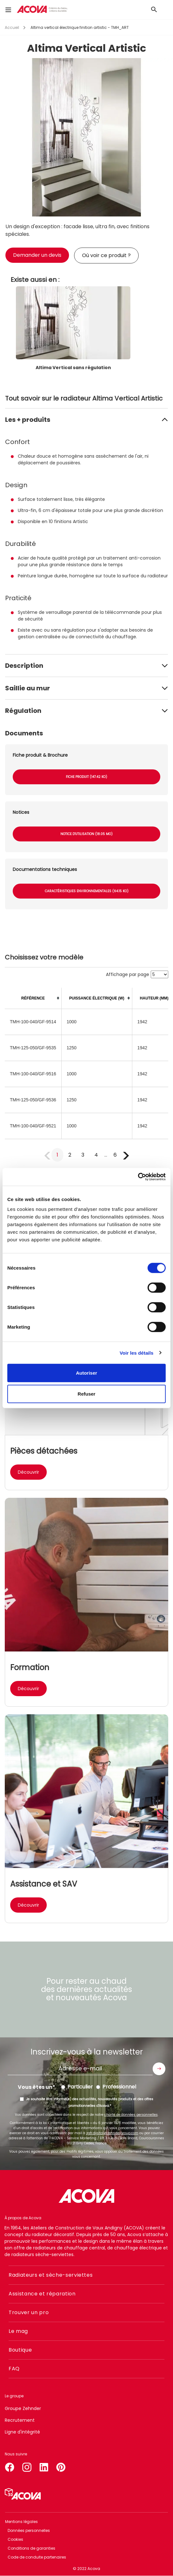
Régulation (23, 710)
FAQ (14, 2368)
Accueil (12, 27)
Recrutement (20, 2420)
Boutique (20, 2350)
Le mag (18, 2331)
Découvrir (28, 1472)
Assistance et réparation (42, 2293)
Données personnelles (29, 2530)
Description (24, 665)
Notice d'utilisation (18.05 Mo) (86, 834)
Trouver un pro (29, 2312)
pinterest (61, 2466)
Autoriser (86, 1373)
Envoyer (159, 2068)
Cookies (15, 2539)
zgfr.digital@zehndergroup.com (112, 2133)
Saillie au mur (27, 688)
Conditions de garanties (31, 2548)
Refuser (86, 1393)
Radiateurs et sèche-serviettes (51, 2275)
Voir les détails (136, 1352)
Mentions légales (21, 2521)
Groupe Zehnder (23, 2408)
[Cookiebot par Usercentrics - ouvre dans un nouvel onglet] (138, 1177)
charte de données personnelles (131, 2114)
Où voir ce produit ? (106, 255)
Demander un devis (37, 255)
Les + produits (27, 419)
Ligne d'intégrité (22, 2432)
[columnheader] (33, 998)
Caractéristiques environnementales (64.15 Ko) (86, 891)
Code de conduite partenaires (37, 2557)
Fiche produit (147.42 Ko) (86, 776)
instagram (26, 2466)
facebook (9, 2466)
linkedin (44, 2466)
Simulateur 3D (23, 2494)
